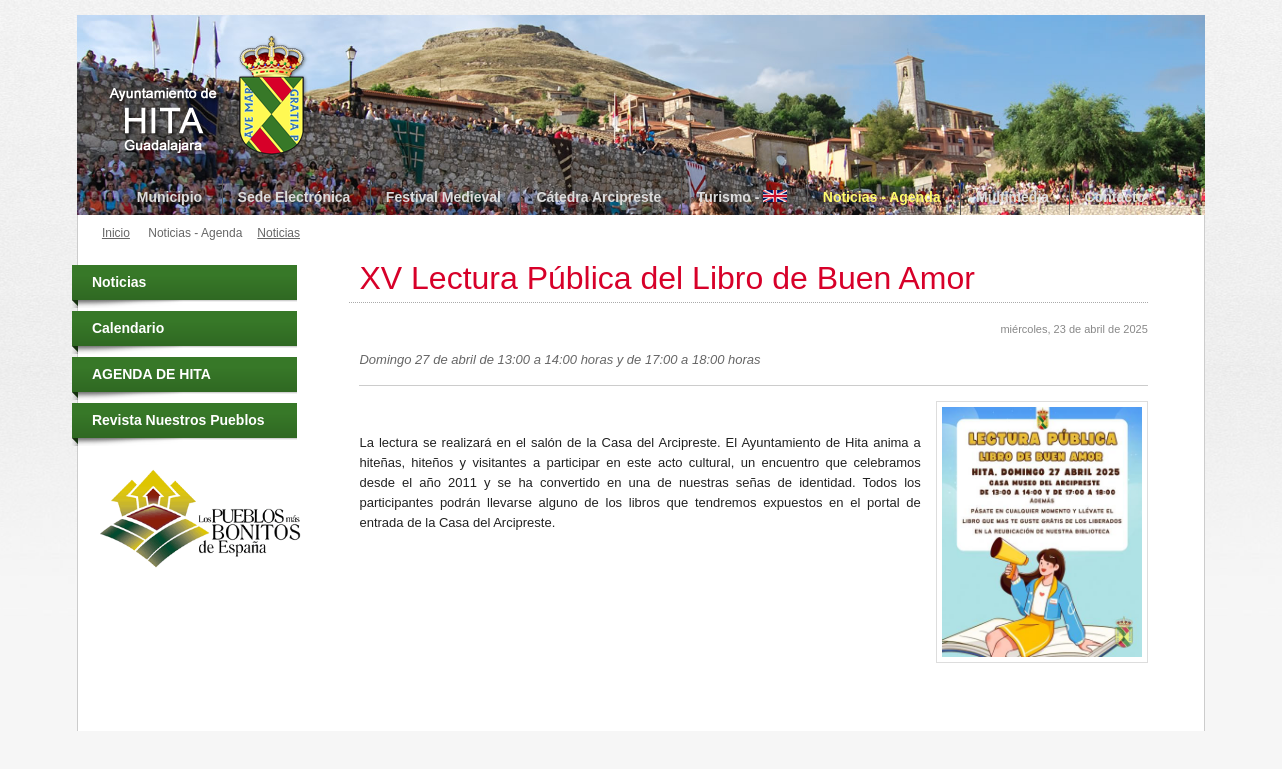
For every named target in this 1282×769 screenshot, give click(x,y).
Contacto (1115, 197)
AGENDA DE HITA (151, 374)
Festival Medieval (443, 197)
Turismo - (742, 197)
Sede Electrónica (294, 197)
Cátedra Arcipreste (598, 197)
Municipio (169, 197)
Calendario (128, 328)
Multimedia (1012, 197)
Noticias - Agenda (882, 197)
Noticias (278, 233)
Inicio (116, 233)
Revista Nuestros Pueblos (178, 420)
